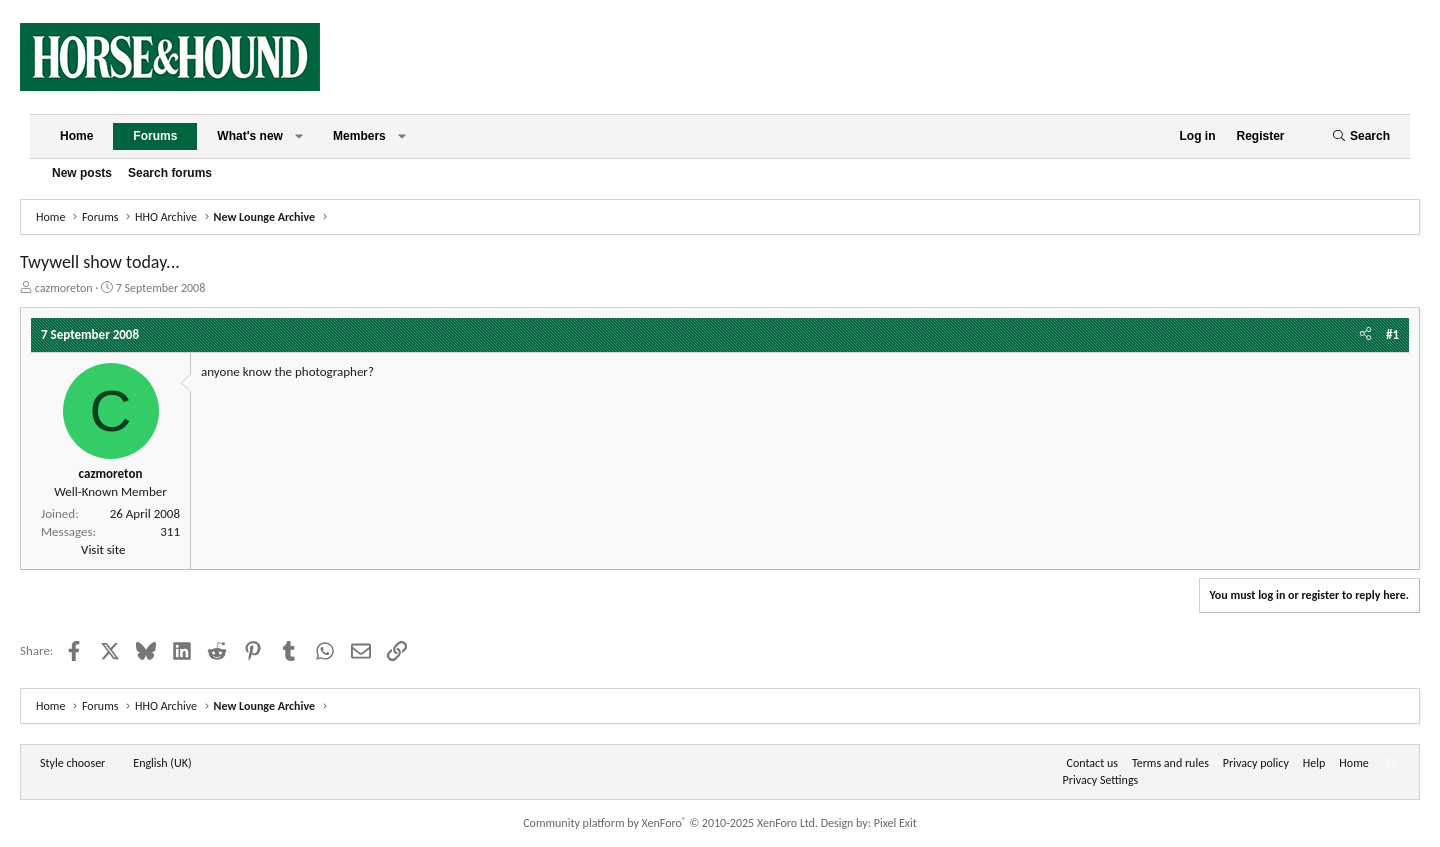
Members (359, 136)
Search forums (170, 173)
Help (1314, 763)
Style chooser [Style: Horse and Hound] (72, 763)
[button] (299, 136)
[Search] (1361, 136)
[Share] (1365, 335)
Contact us (1092, 763)
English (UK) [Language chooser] (162, 763)
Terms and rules (1170, 763)
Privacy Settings (1101, 780)
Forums (155, 136)
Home (76, 136)
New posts (82, 173)
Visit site (103, 549)
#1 (1392, 334)
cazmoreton (64, 288)
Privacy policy (1256, 763)
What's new (250, 136)
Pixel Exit (895, 823)
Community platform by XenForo (670, 823)
